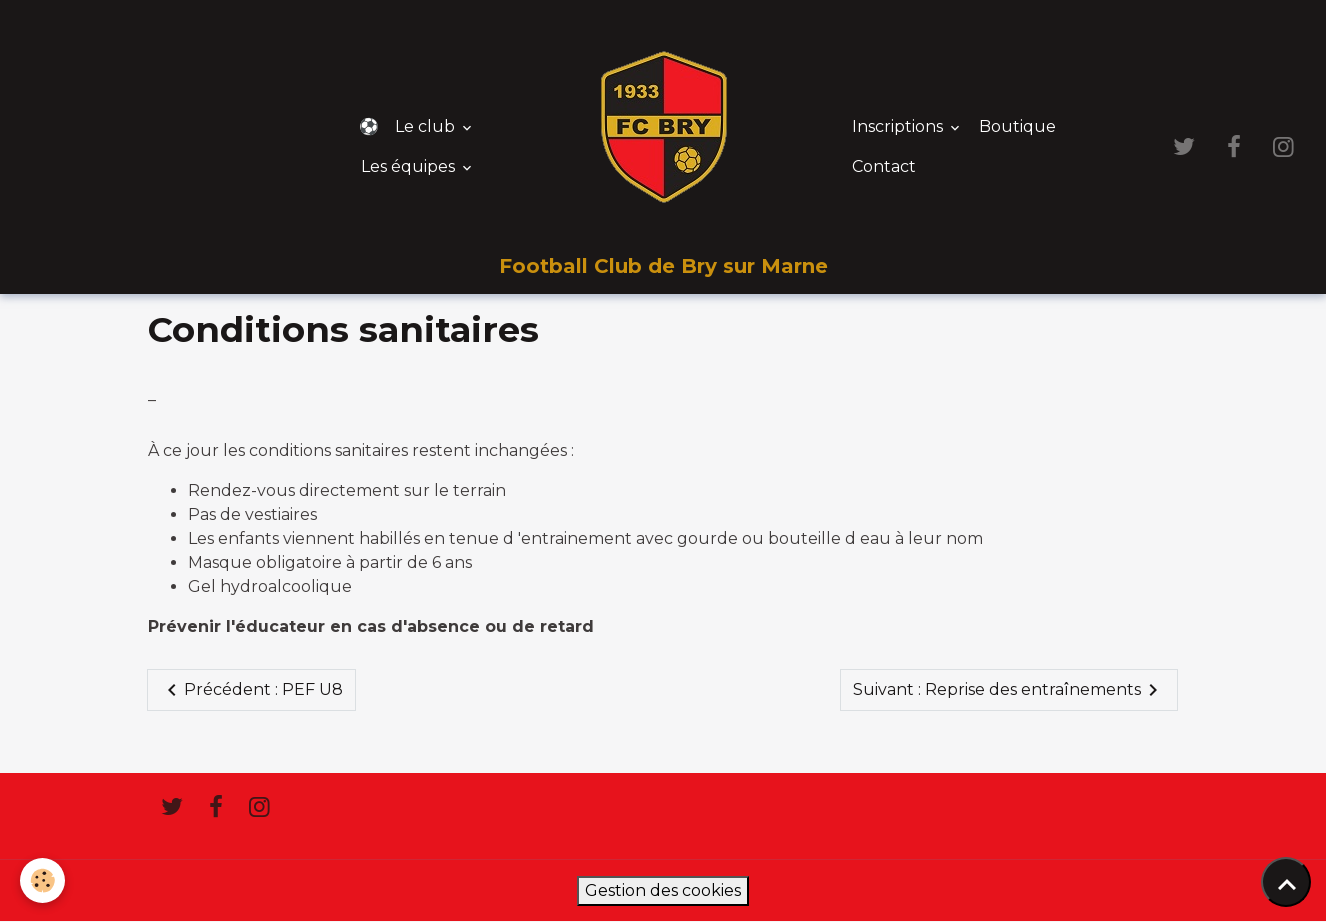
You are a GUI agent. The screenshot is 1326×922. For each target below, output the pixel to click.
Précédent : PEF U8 (251, 690)
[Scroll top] (1286, 882)
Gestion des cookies (663, 890)
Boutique (1017, 126)
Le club (427, 126)
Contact (884, 166)
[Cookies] (42, 880)
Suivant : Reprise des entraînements (1009, 690)
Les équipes (410, 166)
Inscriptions (899, 126)
